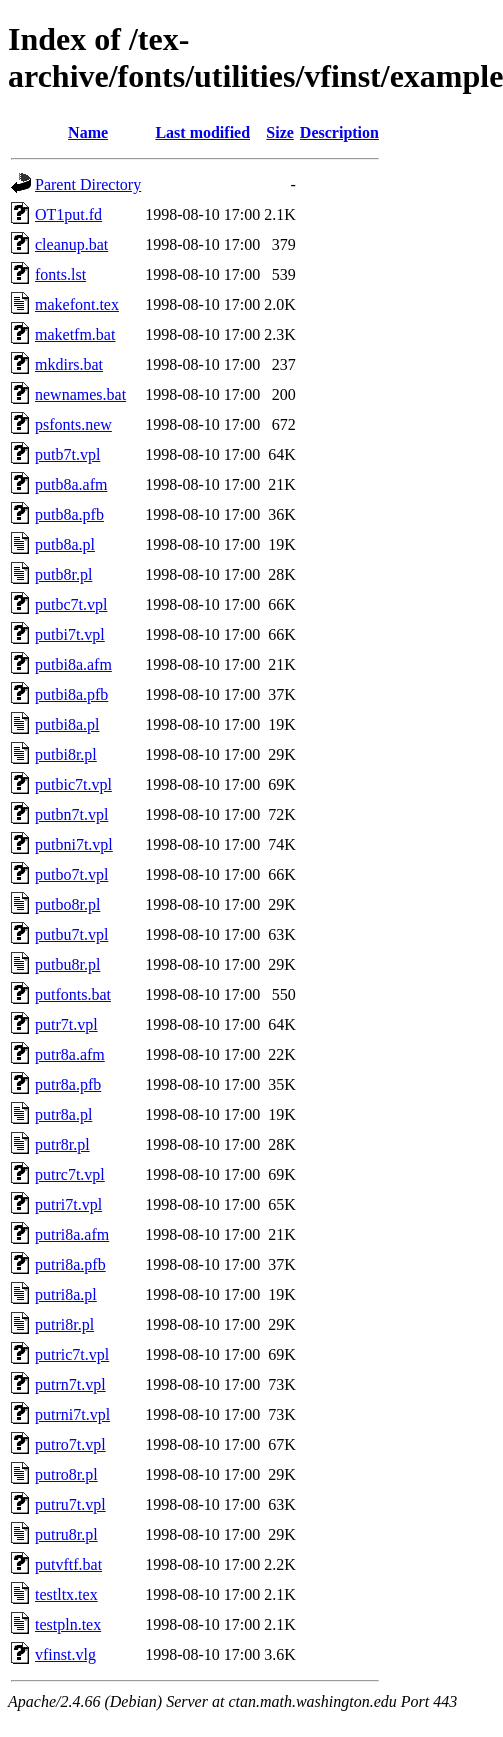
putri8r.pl (64, 1324)
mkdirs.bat (69, 364)
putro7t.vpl (70, 1444)
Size (280, 132)
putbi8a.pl (67, 724)
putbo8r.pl (67, 904)
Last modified (202, 132)
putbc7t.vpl (71, 604)
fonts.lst (60, 274)
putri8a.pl (66, 1294)
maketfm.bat (75, 334)
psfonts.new (73, 424)
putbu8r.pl (67, 964)
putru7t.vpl (70, 1504)
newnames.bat (80, 394)
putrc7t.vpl (70, 1174)
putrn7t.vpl (70, 1384)
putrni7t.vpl (72, 1414)
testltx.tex (66, 1594)
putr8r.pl (62, 1144)
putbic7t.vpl (73, 784)
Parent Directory (88, 184)
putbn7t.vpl (71, 814)
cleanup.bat (71, 244)
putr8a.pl (63, 1114)
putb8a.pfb (69, 514)
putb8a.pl (65, 544)
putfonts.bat (73, 994)
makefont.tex (77, 304)
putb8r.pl (63, 574)
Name (88, 132)
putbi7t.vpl (70, 634)
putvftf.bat (68, 1564)
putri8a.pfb (70, 1264)
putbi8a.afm (73, 664)
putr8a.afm (70, 1054)
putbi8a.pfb (71, 694)
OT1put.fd (68, 214)
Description (339, 132)
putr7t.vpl (66, 1024)
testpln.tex (68, 1624)
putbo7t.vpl (71, 874)
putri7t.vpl (68, 1204)
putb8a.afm (71, 484)
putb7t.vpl (67, 454)
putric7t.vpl (72, 1354)
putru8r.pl (66, 1534)
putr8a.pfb (68, 1084)
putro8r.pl (66, 1474)
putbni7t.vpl (74, 844)
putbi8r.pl (66, 754)
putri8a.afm (72, 1234)
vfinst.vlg (65, 1654)
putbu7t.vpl (71, 934)
